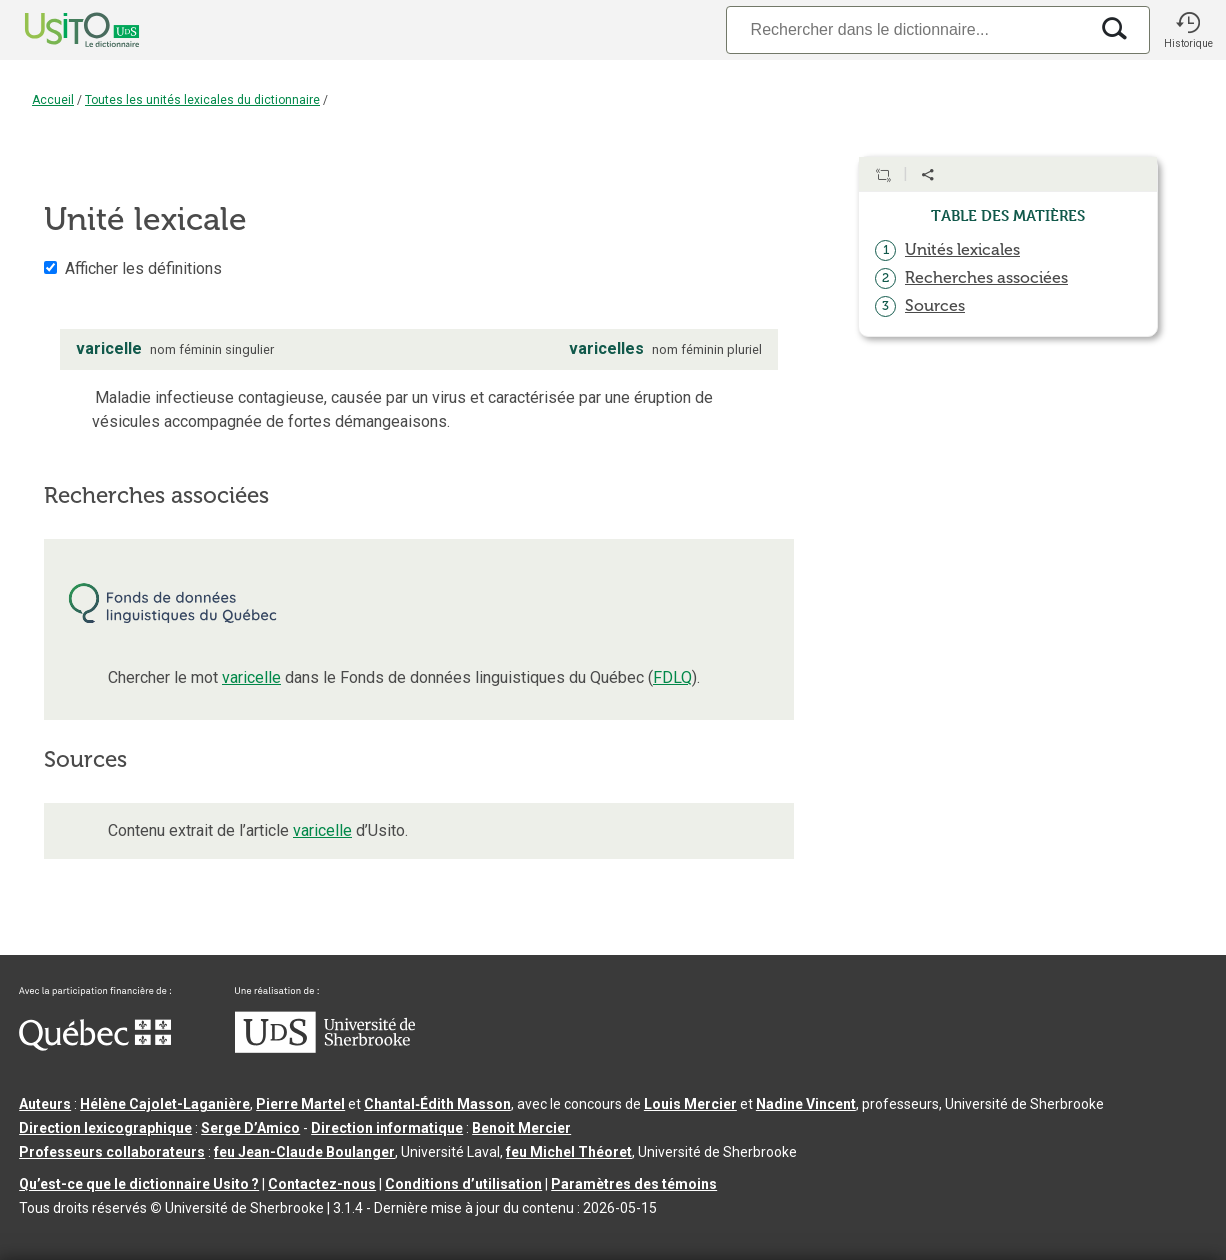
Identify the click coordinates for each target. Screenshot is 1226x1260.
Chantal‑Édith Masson (437, 1104)
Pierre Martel (300, 1104)
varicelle (251, 677)
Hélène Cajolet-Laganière (165, 1104)
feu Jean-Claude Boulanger (304, 1152)
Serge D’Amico (250, 1128)
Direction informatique (387, 1128)
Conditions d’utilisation (463, 1184)
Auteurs (45, 1104)
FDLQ (672, 677)
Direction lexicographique (105, 1128)
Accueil (53, 100)
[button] (1188, 30)
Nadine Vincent (806, 1104)
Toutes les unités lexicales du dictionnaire (202, 100)
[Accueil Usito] (60, 30)
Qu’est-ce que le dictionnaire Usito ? (139, 1184)
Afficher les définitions (143, 268)
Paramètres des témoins (634, 1184)
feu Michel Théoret (569, 1152)
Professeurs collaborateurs (112, 1152)
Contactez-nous (322, 1184)
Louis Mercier (690, 1104)
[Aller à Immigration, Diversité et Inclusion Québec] (95, 1046)
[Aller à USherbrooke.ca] (325, 1048)
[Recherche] (907, 29)
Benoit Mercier (521, 1128)
